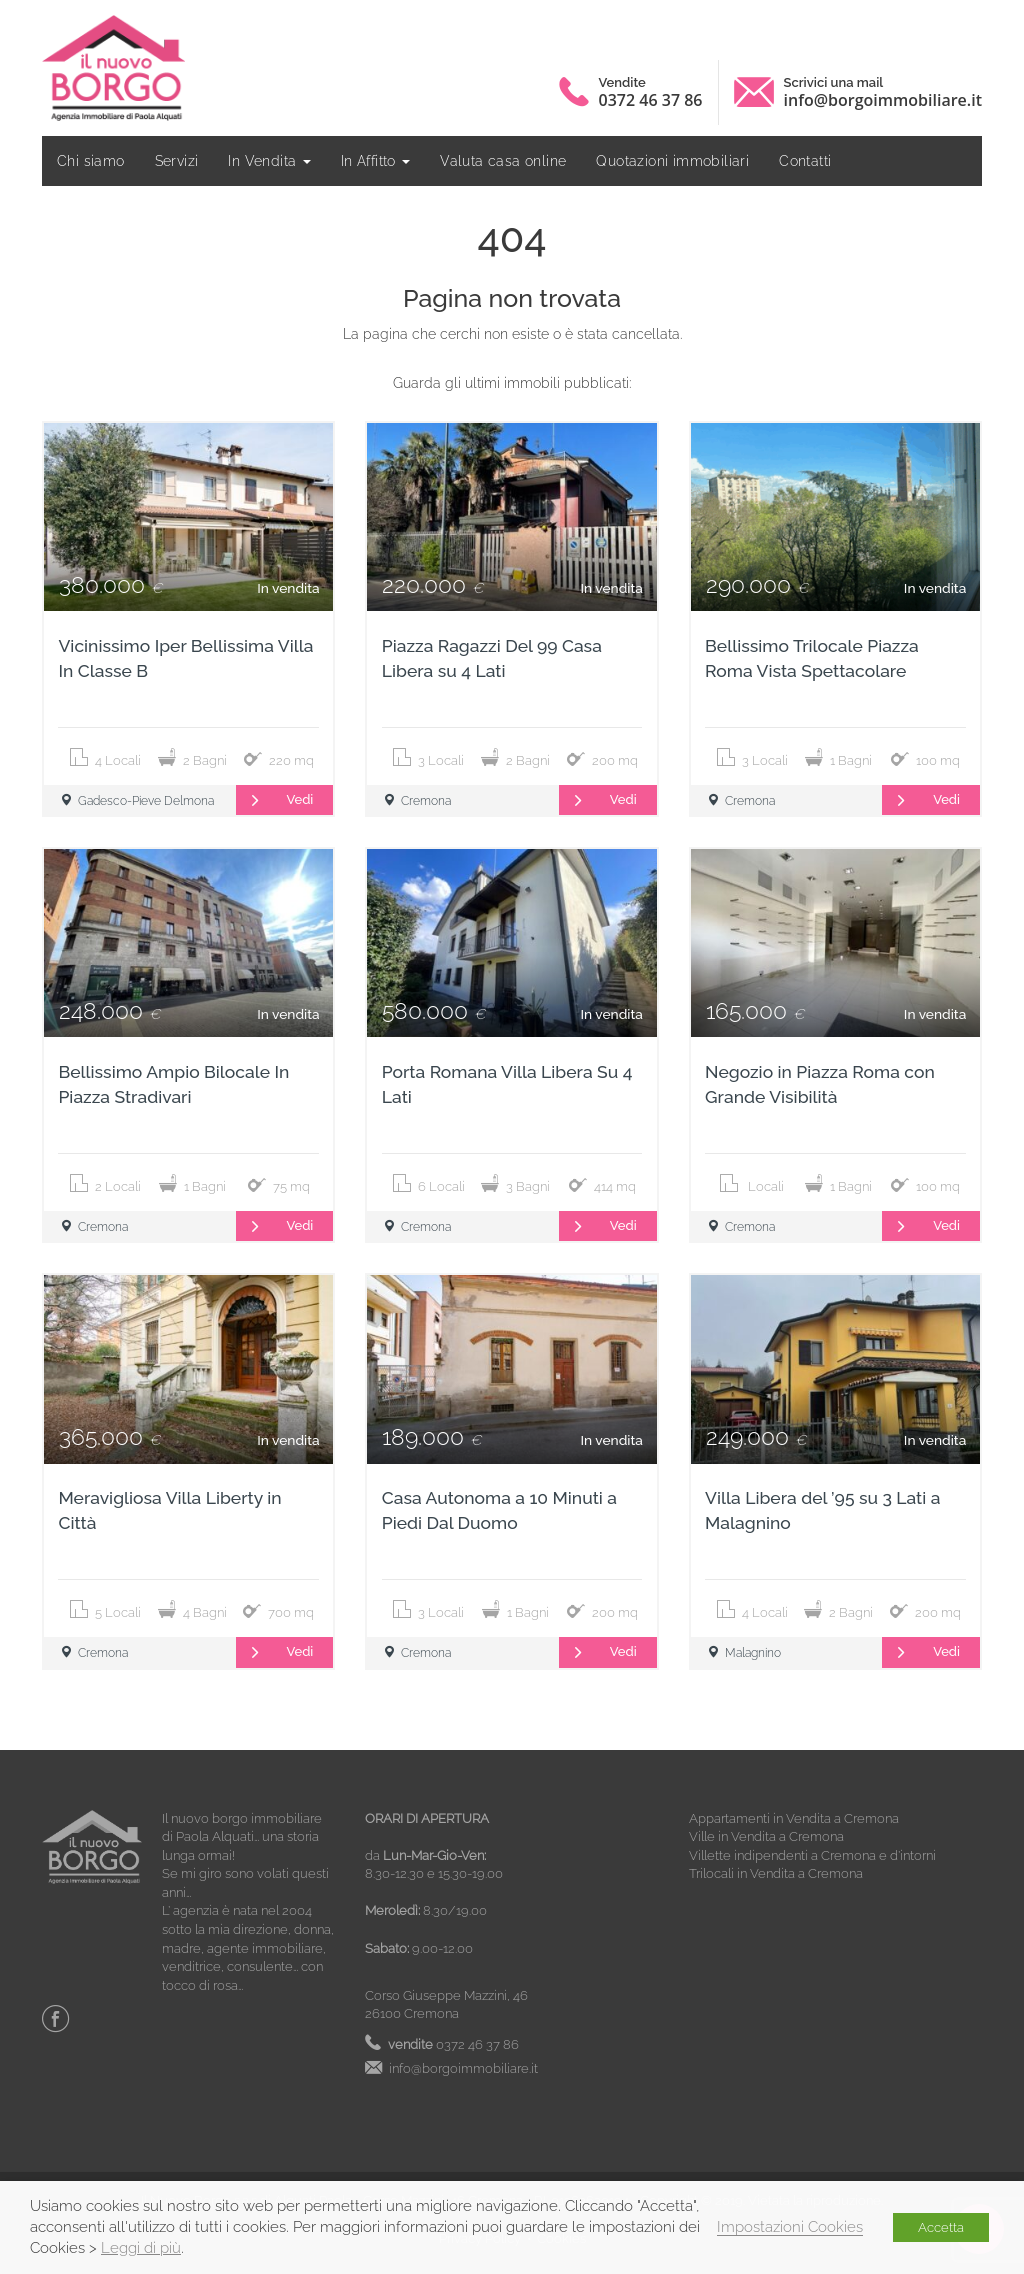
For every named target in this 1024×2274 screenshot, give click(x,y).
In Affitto (375, 161)
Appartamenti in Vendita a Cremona (794, 1818)
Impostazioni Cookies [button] (790, 2226)
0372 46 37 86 (651, 100)
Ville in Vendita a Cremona (766, 1836)
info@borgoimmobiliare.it (883, 100)
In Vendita (269, 161)
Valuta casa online (503, 161)
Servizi (177, 161)
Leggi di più (141, 2247)
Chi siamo (91, 161)
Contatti (805, 161)
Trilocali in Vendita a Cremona (776, 1873)
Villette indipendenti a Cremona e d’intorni (812, 1855)
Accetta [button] (941, 2227)
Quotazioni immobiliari (672, 161)
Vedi (275, 800)
